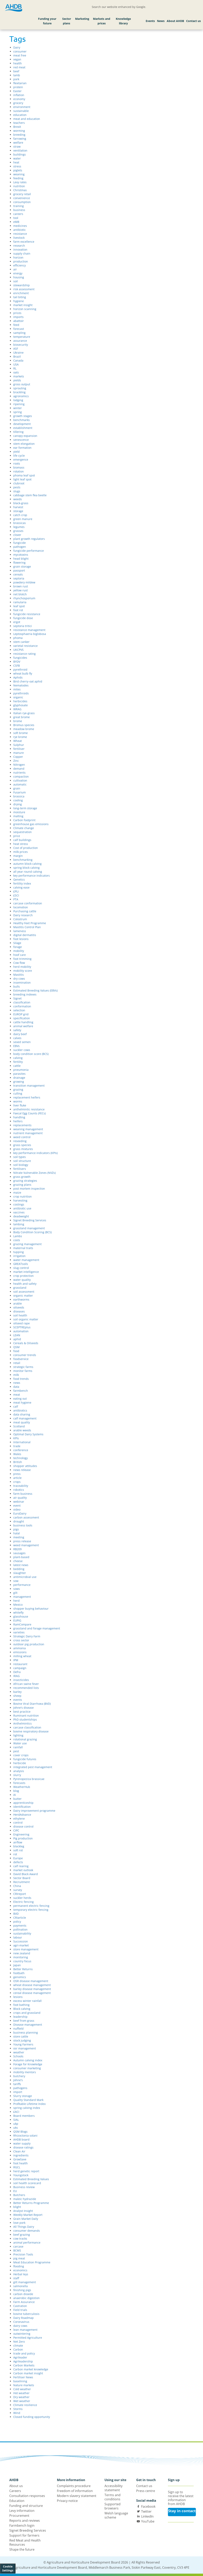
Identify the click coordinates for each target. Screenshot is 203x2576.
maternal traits (23, 1248)
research (19, 245)
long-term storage (25, 808)
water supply (22, 2143)
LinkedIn (147, 2516)
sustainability (22, 1933)
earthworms (21, 1299)
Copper (18, 757)
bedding (18, 1569)
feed (16, 325)
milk (16, 1375)
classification (21, 1002)
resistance (20, 234)
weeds (17, 499)
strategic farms (23, 1367)
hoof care (19, 955)
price (16, 836)
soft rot (18, 1850)
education (20, 115)
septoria (18, 578)
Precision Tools (23, 2254)
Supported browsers (112, 2506)
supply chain (21, 253)
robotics (18, 1490)
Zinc (16, 761)
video (16, 1509)
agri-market (21, 1945)
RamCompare (22, 1624)
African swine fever (26, 1684)
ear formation (22, 448)
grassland (19, 1287)
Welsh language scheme (116, 2515)
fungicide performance (28, 551)
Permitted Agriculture (27, 2337)
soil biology (20, 1165)
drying (17, 804)
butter (17, 1799)
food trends (21, 1379)
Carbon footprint (24, 820)
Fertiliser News (23, 2377)
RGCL (16, 2167)
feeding (18, 178)
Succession (20, 1941)
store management (25, 1949)
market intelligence (26, 1272)
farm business (22, 1494)
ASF (15, 348)
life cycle (19, 455)
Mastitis (18, 974)
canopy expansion (25, 436)
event (17, 1505)
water (17, 158)
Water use (20, 1743)
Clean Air (19, 2151)
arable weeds (22, 1430)
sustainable (21, 111)
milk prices (20, 852)
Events (150, 21)
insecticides (21, 1680)
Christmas (20, 190)
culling (17, 1093)
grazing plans (22, 1184)
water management (26, 1260)
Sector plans (66, 21)
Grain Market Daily (25, 2219)
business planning (25, 2032)
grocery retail (22, 194)
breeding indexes (24, 994)
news (16, 1383)
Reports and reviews (24, 2520)
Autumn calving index (27, 2060)
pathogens (20, 2088)
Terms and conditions (112, 2497)
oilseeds (18, 1307)
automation (21, 1331)
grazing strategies (25, 1181)
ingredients (21, 2155)
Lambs (17, 1236)
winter (17, 408)
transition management (29, 1085)
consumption (22, 202)
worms (17, 1101)
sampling (19, 333)
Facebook (148, 2506)
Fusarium (19, 792)
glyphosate (20, 705)
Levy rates (20, 182)
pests (16, 487)
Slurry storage (22, 2096)
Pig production (23, 1838)
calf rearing (21, 1866)
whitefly (18, 1612)
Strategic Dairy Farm (26, 1636)
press (17, 1474)
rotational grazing (25, 1739)
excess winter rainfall (27, 2001)
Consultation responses (27, 2496)
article (17, 1478)
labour (17, 1937)
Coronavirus (21, 2322)
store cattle (20, 2036)
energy (17, 273)
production (20, 261)
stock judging (22, 2040)
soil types (19, 1157)
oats (16, 372)
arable (17, 1303)
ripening (19, 404)
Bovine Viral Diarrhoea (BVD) (32, 1704)
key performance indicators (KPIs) (35, 1153)
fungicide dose (23, 618)
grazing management (27, 1244)
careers (18, 214)
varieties (19, 1632)
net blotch (20, 594)
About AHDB (175, 21)
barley (17, 1692)
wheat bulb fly (22, 673)
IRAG (16, 1676)
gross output (21, 384)
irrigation (19, 1256)
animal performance (26, 2242)
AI (14, 1795)
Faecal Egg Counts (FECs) (29, 1113)
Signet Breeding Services (29, 1220)
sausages (19, 1553)
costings (18, 1204)
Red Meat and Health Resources (25, 2542)
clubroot (18, 483)
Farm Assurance (24, 2302)
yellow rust (20, 590)
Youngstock (20, 2175)
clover (17, 535)
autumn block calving (27, 864)
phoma (18, 638)
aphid (17, 1339)
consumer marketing (27, 2068)
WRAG (17, 709)
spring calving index (26, 2108)
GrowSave (19, 2159)
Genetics (19, 879)
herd (16, 1600)
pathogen (19, 547)
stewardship (21, 285)
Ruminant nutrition (26, 1715)
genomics (19, 1977)
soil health (20, 1315)
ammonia (19, 1648)
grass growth (22, 1177)
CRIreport (19, 1894)
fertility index (22, 883)
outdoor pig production (28, 1644)
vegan (17, 59)
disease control (23, 1826)
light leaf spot (22, 479)
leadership (20, 2017)
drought (18, 1521)
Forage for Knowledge (27, 2064)
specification (21, 1018)
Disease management (27, 2024)
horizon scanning (24, 309)
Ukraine (18, 352)
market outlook (23, 1870)
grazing (18, 1089)
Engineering (21, 1834)
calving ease (21, 887)
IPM (15, 1660)
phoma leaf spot (24, 475)
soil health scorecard (27, 2183)
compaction (21, 776)
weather (18, 2052)
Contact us (193, 21)
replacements (22, 1125)
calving (18, 1058)
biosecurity (20, 344)
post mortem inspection (29, 1188)
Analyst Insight (23, 2211)
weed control (22, 1137)
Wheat (17, 741)
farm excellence (23, 241)
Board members (24, 2116)
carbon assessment (26, 1517)
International (22, 1442)
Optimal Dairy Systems (28, 1434)
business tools (22, 1525)
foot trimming (22, 959)
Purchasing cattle (24, 911)
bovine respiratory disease (31, 1731)
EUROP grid (21, 1014)
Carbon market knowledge (30, 2369)
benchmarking (23, 860)
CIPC (16, 1830)
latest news (20, 1565)
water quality (22, 1280)
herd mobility (22, 967)
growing (18, 1081)
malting (18, 816)
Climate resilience (25, 2405)
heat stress (20, 844)
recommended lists (26, 1688)
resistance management (29, 630)
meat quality (21, 1422)
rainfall (18, 1747)
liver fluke (19, 1105)
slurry (17, 1775)
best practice (22, 1711)
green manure (22, 519)
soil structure (22, 1161)
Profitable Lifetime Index (29, 2104)
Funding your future (47, 21)
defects (18, 1862)
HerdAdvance (22, 1814)
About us (16, 2486)
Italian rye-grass (24, 713)
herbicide (19, 1763)
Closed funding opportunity (31, 2417)
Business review (24, 2187)
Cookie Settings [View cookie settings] (7, 2568)
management (22, 1597)
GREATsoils (20, 1264)
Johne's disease (23, 1707)
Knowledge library (123, 21)
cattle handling (23, 1022)
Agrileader (20, 2357)
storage (18, 511)
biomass (18, 467)
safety (17, 1030)
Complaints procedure (74, 2486)
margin (18, 856)
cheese (18, 1561)
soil (15, 281)
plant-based (21, 1557)
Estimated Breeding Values (31, 2179)
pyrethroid (20, 669)
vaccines (19, 1212)
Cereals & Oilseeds (25, 1343)
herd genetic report (26, 2171)
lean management (25, 2330)
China (17, 1886)
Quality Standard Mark (28, 2100)
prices (17, 313)
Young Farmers (23, 2044)
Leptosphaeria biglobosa (29, 634)
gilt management (24, 2282)
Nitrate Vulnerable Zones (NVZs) (34, 1173)
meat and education (26, 119)
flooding (18, 2266)
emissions (20, 1652)
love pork (19, 2223)
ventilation (20, 150)
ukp (15, 2124)
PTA (15, 899)
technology (20, 1458)
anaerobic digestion (26, 2298)
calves (17, 1038)
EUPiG (17, 1620)
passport (19, 570)
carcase (18, 2246)
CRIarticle (19, 1917)
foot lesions (21, 939)
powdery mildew (24, 582)
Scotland (19, 1426)
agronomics (21, 396)
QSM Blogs (20, 2131)
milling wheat (22, 1656)
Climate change (23, 828)
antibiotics (20, 1410)
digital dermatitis (24, 935)
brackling (19, 392)
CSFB (16, 665)
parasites (19, 1074)
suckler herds (22, 1898)
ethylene (19, 1818)
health (17, 63)
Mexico (18, 1604)
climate (18, 2345)
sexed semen (22, 1042)
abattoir (18, 321)
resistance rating (24, 654)
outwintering (21, 2333)
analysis (18, 1771)
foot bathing (21, 2005)
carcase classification (27, 1727)
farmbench (20, 1391)
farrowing (19, 138)
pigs (16, 1529)
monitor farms (22, 1371)
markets (18, 376)
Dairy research (23, 915)
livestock (19, 238)
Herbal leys (20, 2274)
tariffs (17, 2084)
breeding (19, 134)
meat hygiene (22, 1402)
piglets (17, 170)
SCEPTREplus (22, 1327)
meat (16, 1394)
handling (19, 1117)
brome (17, 721)
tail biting (19, 297)
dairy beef (20, 1034)
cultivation (20, 780)
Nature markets (23, 2385)
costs (16, 1240)
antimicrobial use (24, 1577)
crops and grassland (26, 2013)
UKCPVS (18, 650)
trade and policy (24, 2353)
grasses (18, 531)
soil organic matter (25, 1319)
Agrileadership (23, 2361)
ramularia (19, 602)
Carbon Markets (23, 2365)
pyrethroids (21, 693)
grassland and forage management (36, 1628)
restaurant (20, 1664)
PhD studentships (25, 1719)
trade (16, 1446)
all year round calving (27, 871)
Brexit (17, 127)
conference (20, 1450)
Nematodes (21, 685)
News (161, 21)
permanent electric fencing (31, 1906)
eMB (16, 222)
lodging (18, 400)
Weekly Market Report (27, 2215)
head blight (21, 558)
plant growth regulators (29, 539)
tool (15, 218)
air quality (20, 1497)
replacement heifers (26, 1097)
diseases (19, 1311)
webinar (18, 1501)
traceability (20, 1486)
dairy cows (20, 2326)
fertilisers (19, 1169)
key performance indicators (31, 875)
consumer (20, 51)
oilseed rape (21, 1323)
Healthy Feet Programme (29, 923)
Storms (18, 2409)
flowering (19, 562)
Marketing (82, 19)
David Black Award (25, 1874)
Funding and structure (26, 2505)
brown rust (20, 586)
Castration (20, 2306)
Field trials (20, 2310)
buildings (19, 154)
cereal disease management (32, 1993)
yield (16, 451)
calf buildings (22, 840)
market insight (23, 305)
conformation (22, 1006)
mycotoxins (20, 554)
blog (16, 1791)
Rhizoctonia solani (25, 2135)
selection (19, 1010)
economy (19, 99)
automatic (20, 784)
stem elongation (24, 444)
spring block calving (26, 867)
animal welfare (23, 1026)
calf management (24, 1418)
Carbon (18, 2349)
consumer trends (24, 1355)
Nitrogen (19, 764)
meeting (18, 1537)
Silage (17, 943)
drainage (19, 1077)
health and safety (24, 1284)
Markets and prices (101, 21)
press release (22, 1541)
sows (16, 1589)
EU (15, 2191)
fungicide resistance (26, 614)
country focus (22, 1961)
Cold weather (22, 2389)
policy (17, 1921)
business (19, 210)
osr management (24, 2048)
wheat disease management (32, 1985)
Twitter (146, 2511)
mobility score (22, 971)
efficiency (19, 265)
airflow (17, 1842)
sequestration (22, 832)
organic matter (23, 1295)
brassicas (19, 523)
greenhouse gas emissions (31, 824)
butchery (19, 2076)
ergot (16, 622)
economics (20, 2270)
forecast (18, 329)
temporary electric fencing (30, 1910)
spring (17, 412)
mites (17, 689)
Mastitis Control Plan (27, 927)
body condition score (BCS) (31, 1054)
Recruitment (21, 1882)
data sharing (21, 1414)
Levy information (21, 2510)
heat (16, 162)
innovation (20, 249)
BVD (16, 1914)
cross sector (21, 1640)
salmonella (20, 2286)
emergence (20, 459)
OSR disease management (30, 1981)
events (17, 1700)
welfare (18, 142)
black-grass (20, 503)
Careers (15, 2491)
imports (18, 317)
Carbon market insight (28, 2373)
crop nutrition (22, 1196)
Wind (16, 2413)
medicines (20, 226)
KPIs (16, 1438)
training (18, 206)
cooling (18, 800)
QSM (16, 1347)
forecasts (19, 1783)
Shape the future (21, 2549)
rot (15, 1854)
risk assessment (23, 289)
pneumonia (21, 1070)
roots (16, 463)
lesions (18, 1997)
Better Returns (23, 1969)
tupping (18, 1252)
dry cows (19, 978)
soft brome (20, 733)
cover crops (21, 1755)
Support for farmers (24, 2535)
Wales (17, 1454)
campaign (19, 1668)
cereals (18, 574)
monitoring (20, 1957)
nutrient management (28, 1133)
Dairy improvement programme (34, 1810)
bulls (16, 986)
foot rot (18, 610)
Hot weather (21, 2393)
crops (17, 1482)
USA (16, 364)
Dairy (16, 47)
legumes (19, 527)
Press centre (145, 2491)
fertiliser (19, 749)
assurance (20, 341)
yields (17, 380)
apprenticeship (23, 1803)
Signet (17, 998)
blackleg (18, 1846)
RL (14, 368)
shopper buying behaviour (31, 1608)
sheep (17, 1696)
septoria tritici (22, 626)
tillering (18, 432)
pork (16, 79)
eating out (20, 1398)
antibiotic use (22, 1208)
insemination (22, 982)
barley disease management (32, 1989)
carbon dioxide (23, 2294)
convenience (21, 198)
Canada (18, 360)
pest (16, 1751)
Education (16, 2501)
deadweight (21, 1216)
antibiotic (19, 230)
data (16, 1387)
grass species (22, 1145)
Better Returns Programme (31, 2203)
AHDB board (21, 2139)
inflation (18, 95)
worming (19, 131)
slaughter (19, 1573)
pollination (20, 1929)
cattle (17, 1066)
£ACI (16, 2112)
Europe (18, 1858)
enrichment (21, 293)
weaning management (28, 1129)
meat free (19, 55)
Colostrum (20, 919)
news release (22, 1470)
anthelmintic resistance (29, 1109)
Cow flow (19, 963)
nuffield (18, 2028)
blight (17, 2207)
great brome (21, 717)
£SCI (16, 895)
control (18, 1822)
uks (15, 2127)
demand (18, 768)
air (15, 269)
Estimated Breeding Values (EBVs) (35, 990)
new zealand (21, 1953)
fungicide (19, 543)
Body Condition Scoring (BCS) (32, 1232)
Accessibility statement (113, 2488)
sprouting (19, 388)
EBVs (16, 1046)
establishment (22, 428)
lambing (18, 1224)
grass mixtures (23, 1149)
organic (18, 697)
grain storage (22, 566)
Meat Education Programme (31, 2262)
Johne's (18, 2080)
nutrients (19, 772)
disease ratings (23, 2147)
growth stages (22, 416)
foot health (20, 2163)
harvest (18, 507)
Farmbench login (21, 2525)
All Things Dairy (23, 2227)
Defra (17, 1672)
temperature (21, 337)
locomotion (20, 907)
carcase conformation (27, 903)
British (17, 1462)
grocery (18, 103)
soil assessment (23, 1291)
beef (16, 71)
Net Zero (19, 2341)
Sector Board (21, 1878)
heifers (18, 1121)
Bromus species (23, 725)
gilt (15, 1593)
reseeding (20, 1141)
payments (19, 1925)
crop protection (23, 1276)
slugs (16, 491)
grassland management (29, 1228)
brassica (18, 796)
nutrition (19, 186)
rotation (18, 471)
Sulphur (18, 745)
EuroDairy (19, 1513)
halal (16, 1533)
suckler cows (21, 1050)
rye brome (20, 737)
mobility (18, 951)
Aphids (18, 677)
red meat (19, 67)
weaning (19, 174)
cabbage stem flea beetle (30, 495)
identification (22, 1807)
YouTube (147, 2521)
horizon (18, 257)
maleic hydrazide (24, 2199)
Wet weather (21, 2401)
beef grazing (21, 2234)
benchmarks (21, 420)
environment (21, 107)
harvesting (20, 1200)
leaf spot (19, 606)
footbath (19, 1973)
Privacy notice (67, 2501)
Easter (17, 91)
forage (17, 947)
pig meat (19, 2258)
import (17, 2092)
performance (22, 1585)
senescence (21, 440)
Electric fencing (23, 1902)
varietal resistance (25, 646)
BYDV (16, 661)
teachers (19, 123)
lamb (16, 75)
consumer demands (26, 2230)
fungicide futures (24, 1759)
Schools (18, 2056)
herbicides (20, 701)
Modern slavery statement (76, 2496)
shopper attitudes (25, 1466)
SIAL (16, 2120)
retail (16, 1363)
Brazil (17, 356)
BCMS (17, 2250)
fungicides (20, 658)
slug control (21, 1268)
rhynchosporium (24, 598)
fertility (18, 1062)
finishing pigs (22, 2290)
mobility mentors (24, 2072)
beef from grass (23, 2020)
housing (18, 277)
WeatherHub (21, 1787)
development (22, 424)
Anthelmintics (22, 1723)
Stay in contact (182, 2510)
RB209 (17, 1549)
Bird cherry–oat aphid (27, 681)
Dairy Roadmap (23, 2318)
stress (17, 166)
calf (15, 1406)
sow (15, 1581)
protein (18, 87)
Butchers (19, 2195)
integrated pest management (32, 1767)
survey (17, 1890)
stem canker (21, 642)
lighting (18, 1735)
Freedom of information (75, 2491)
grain (16, 788)
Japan (17, 1965)
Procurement (19, 2515)
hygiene (18, 301)
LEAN (16, 1335)
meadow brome (23, 729)
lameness (19, 931)
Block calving (21, 2009)
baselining (20, 2381)
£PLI (16, 891)
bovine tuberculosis (26, 2314)
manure (18, 753)
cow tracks (20, 2238)
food (16, 1351)
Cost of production (25, 848)
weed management (26, 1545)
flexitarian (20, 83)
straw (17, 146)
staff (16, 2278)
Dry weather (21, 2397)
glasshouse (20, 1616)
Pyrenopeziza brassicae (28, 1779)
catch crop (20, 515)
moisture (19, 812)
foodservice (21, 1359)
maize (17, 1192)
